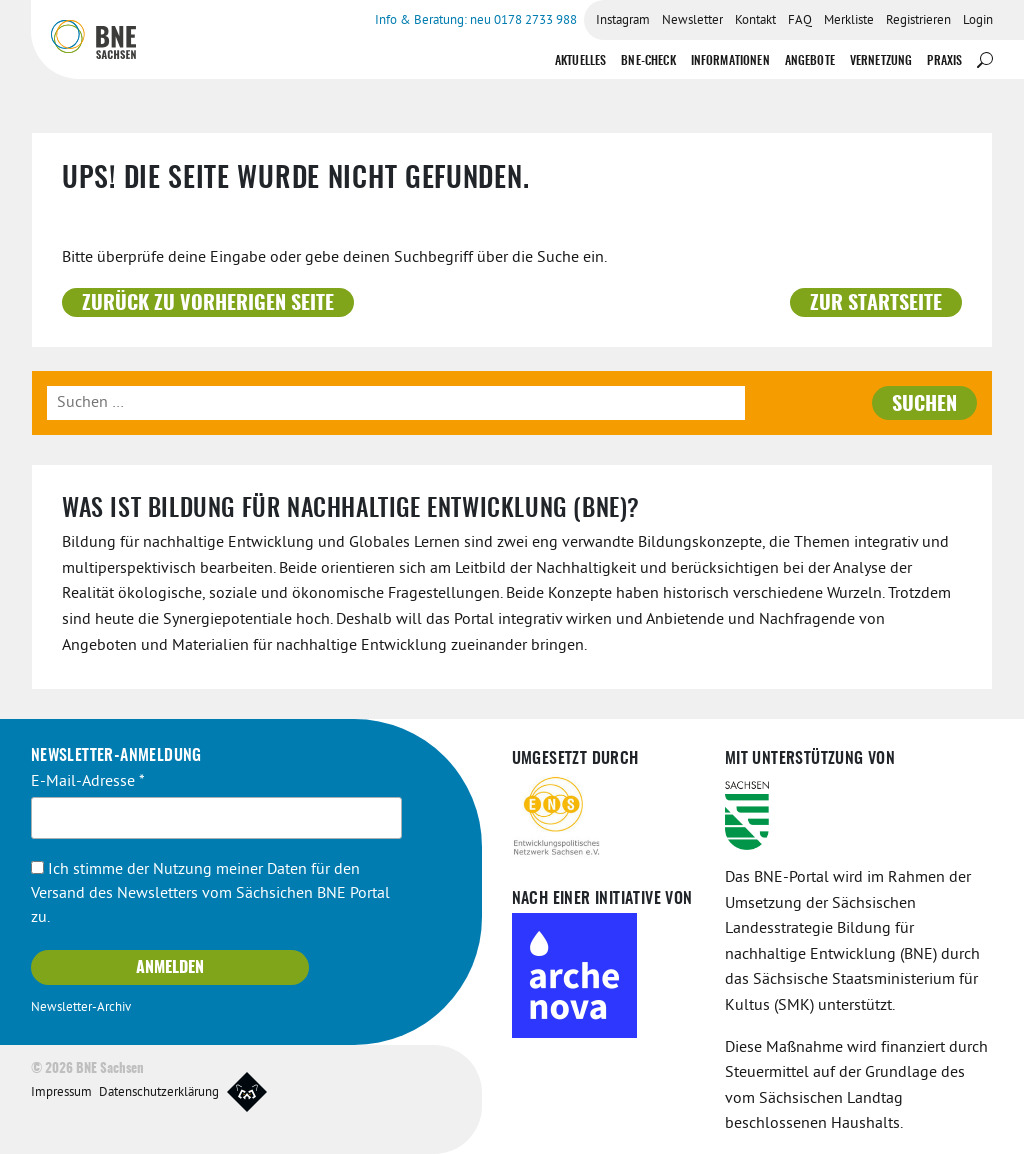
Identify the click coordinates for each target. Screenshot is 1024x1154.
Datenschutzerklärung (159, 1093)
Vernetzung (881, 61)
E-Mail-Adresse (88, 782)
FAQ (800, 21)
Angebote (810, 61)
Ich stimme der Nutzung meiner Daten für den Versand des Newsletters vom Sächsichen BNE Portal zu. (210, 894)
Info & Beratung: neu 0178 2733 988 (476, 21)
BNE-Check (648, 61)
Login (978, 21)
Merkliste (849, 21)
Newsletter (692, 21)
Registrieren (918, 21)
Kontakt (755, 21)
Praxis (944, 61)
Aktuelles (580, 61)
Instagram (623, 21)
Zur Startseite (876, 304)
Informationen (730, 61)
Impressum (61, 1093)
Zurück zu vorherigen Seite (208, 304)
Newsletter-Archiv (81, 1008)
